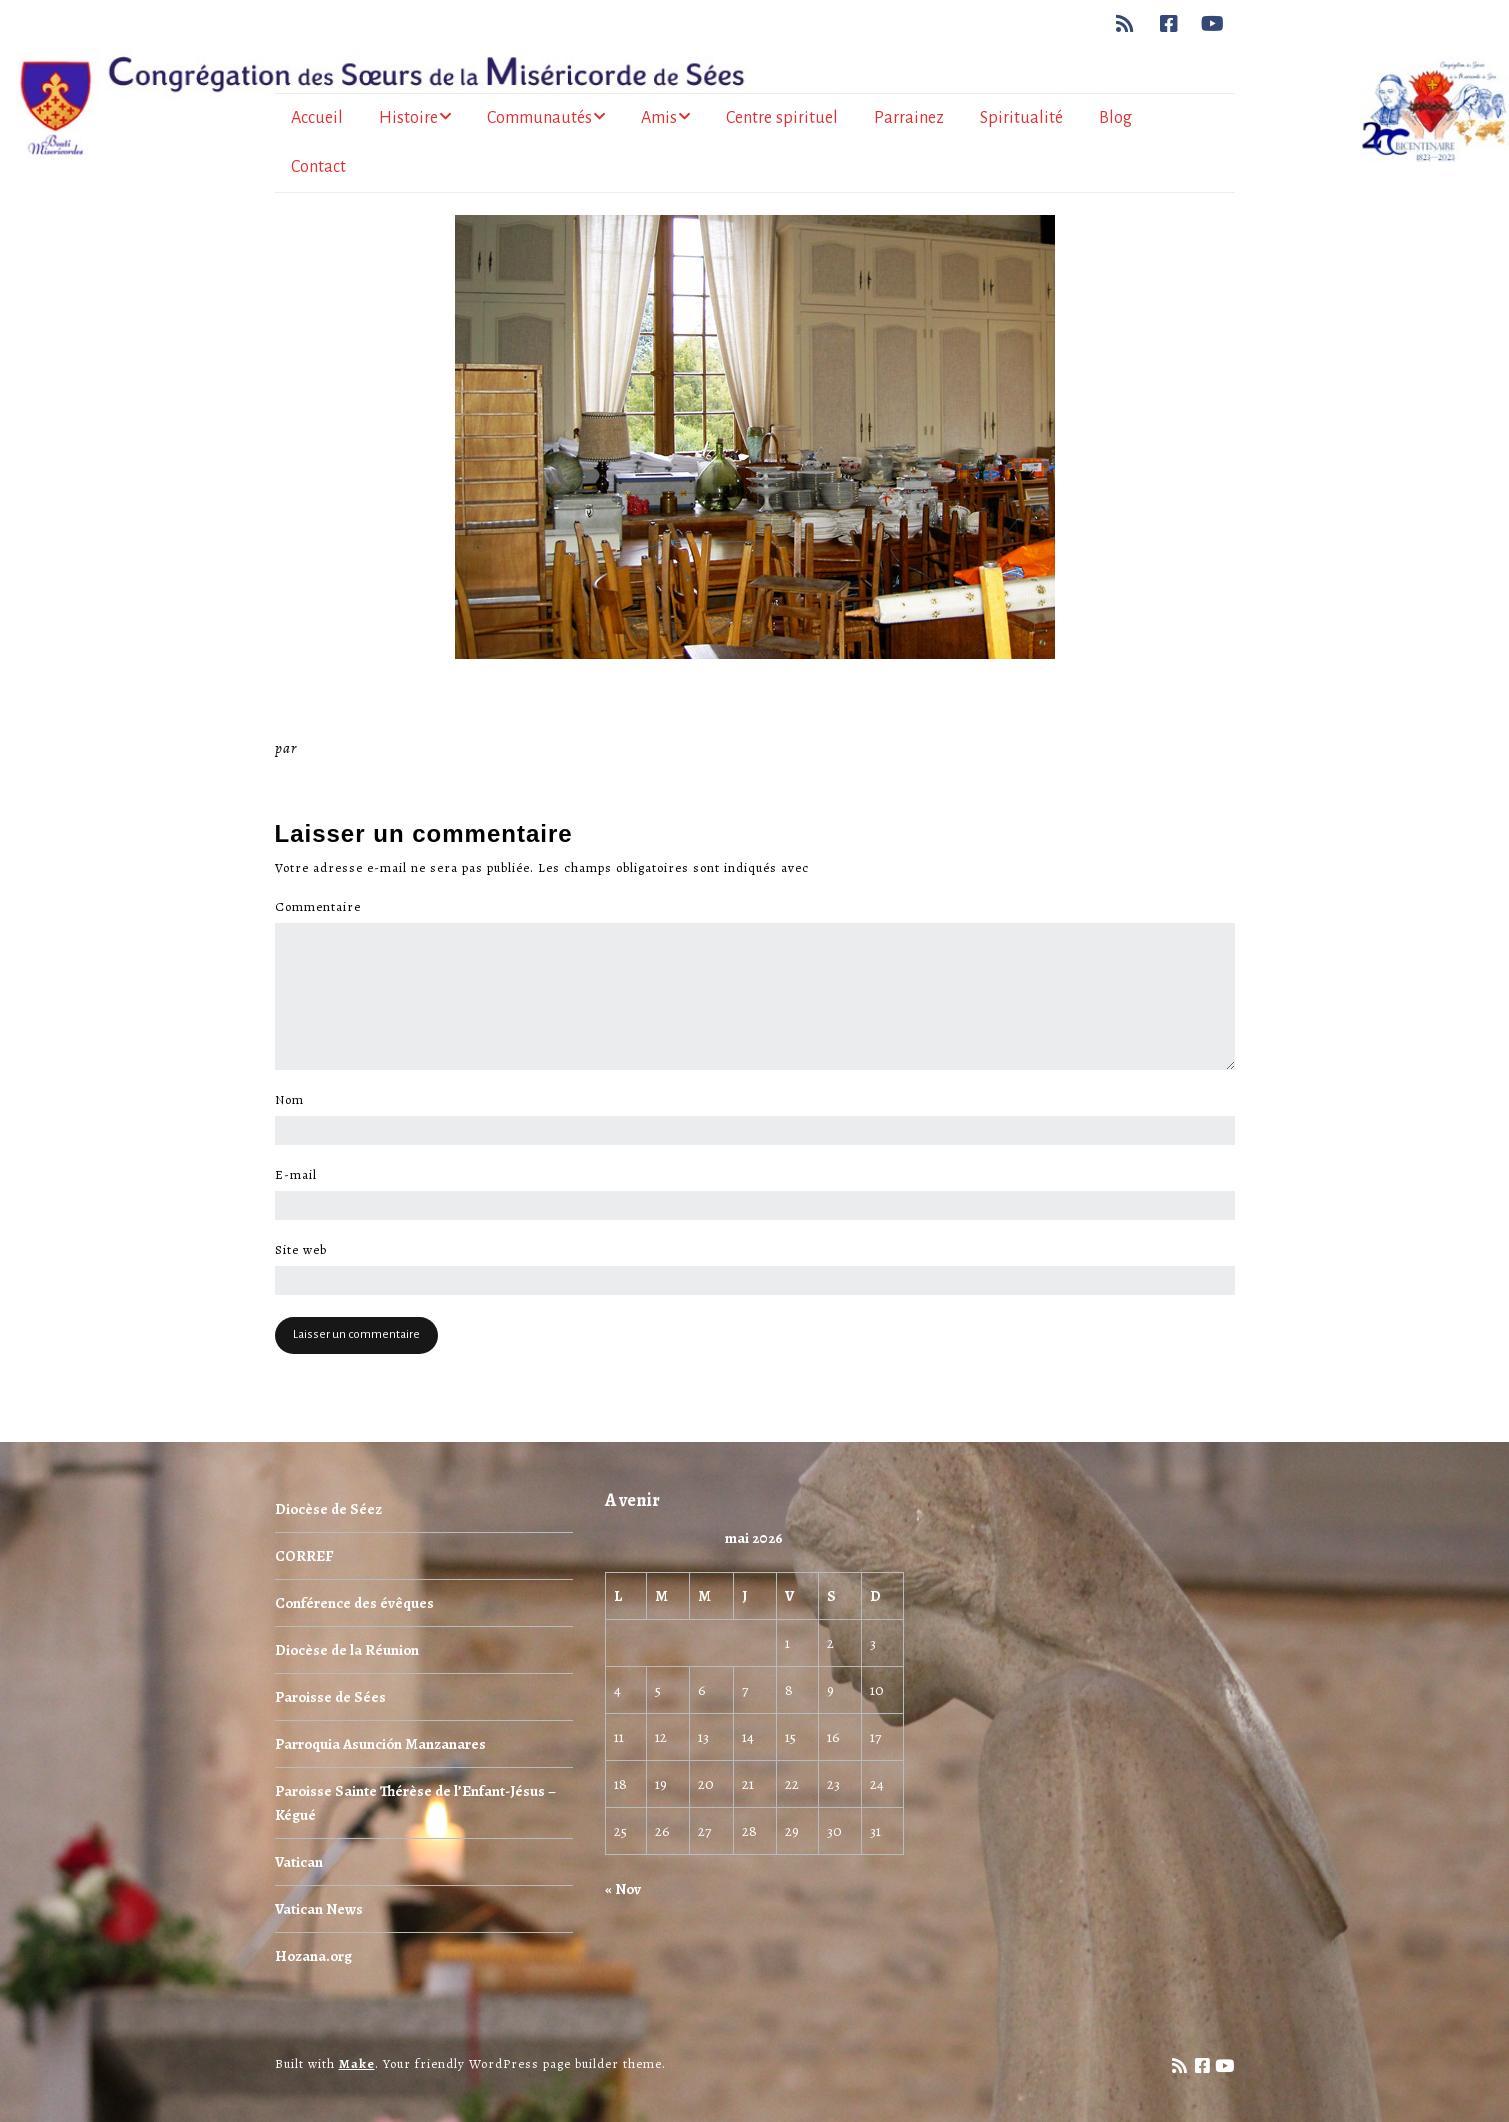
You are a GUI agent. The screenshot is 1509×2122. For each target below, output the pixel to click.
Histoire (408, 118)
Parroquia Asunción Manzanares (380, 1744)
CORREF (304, 1556)
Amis (659, 118)
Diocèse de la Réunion (347, 1650)
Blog (1115, 118)
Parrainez (909, 118)
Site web (301, 1250)
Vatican (299, 1862)
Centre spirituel (782, 118)
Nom (295, 1100)
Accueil (317, 118)
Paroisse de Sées (330, 1697)
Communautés (539, 118)
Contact (318, 167)
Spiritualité (1021, 118)
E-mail (301, 1175)
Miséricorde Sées (366, 748)
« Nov (623, 1889)
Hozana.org (313, 1956)
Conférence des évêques (354, 1603)
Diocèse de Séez (328, 1509)
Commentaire (323, 907)
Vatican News (319, 1909)
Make (357, 2063)
